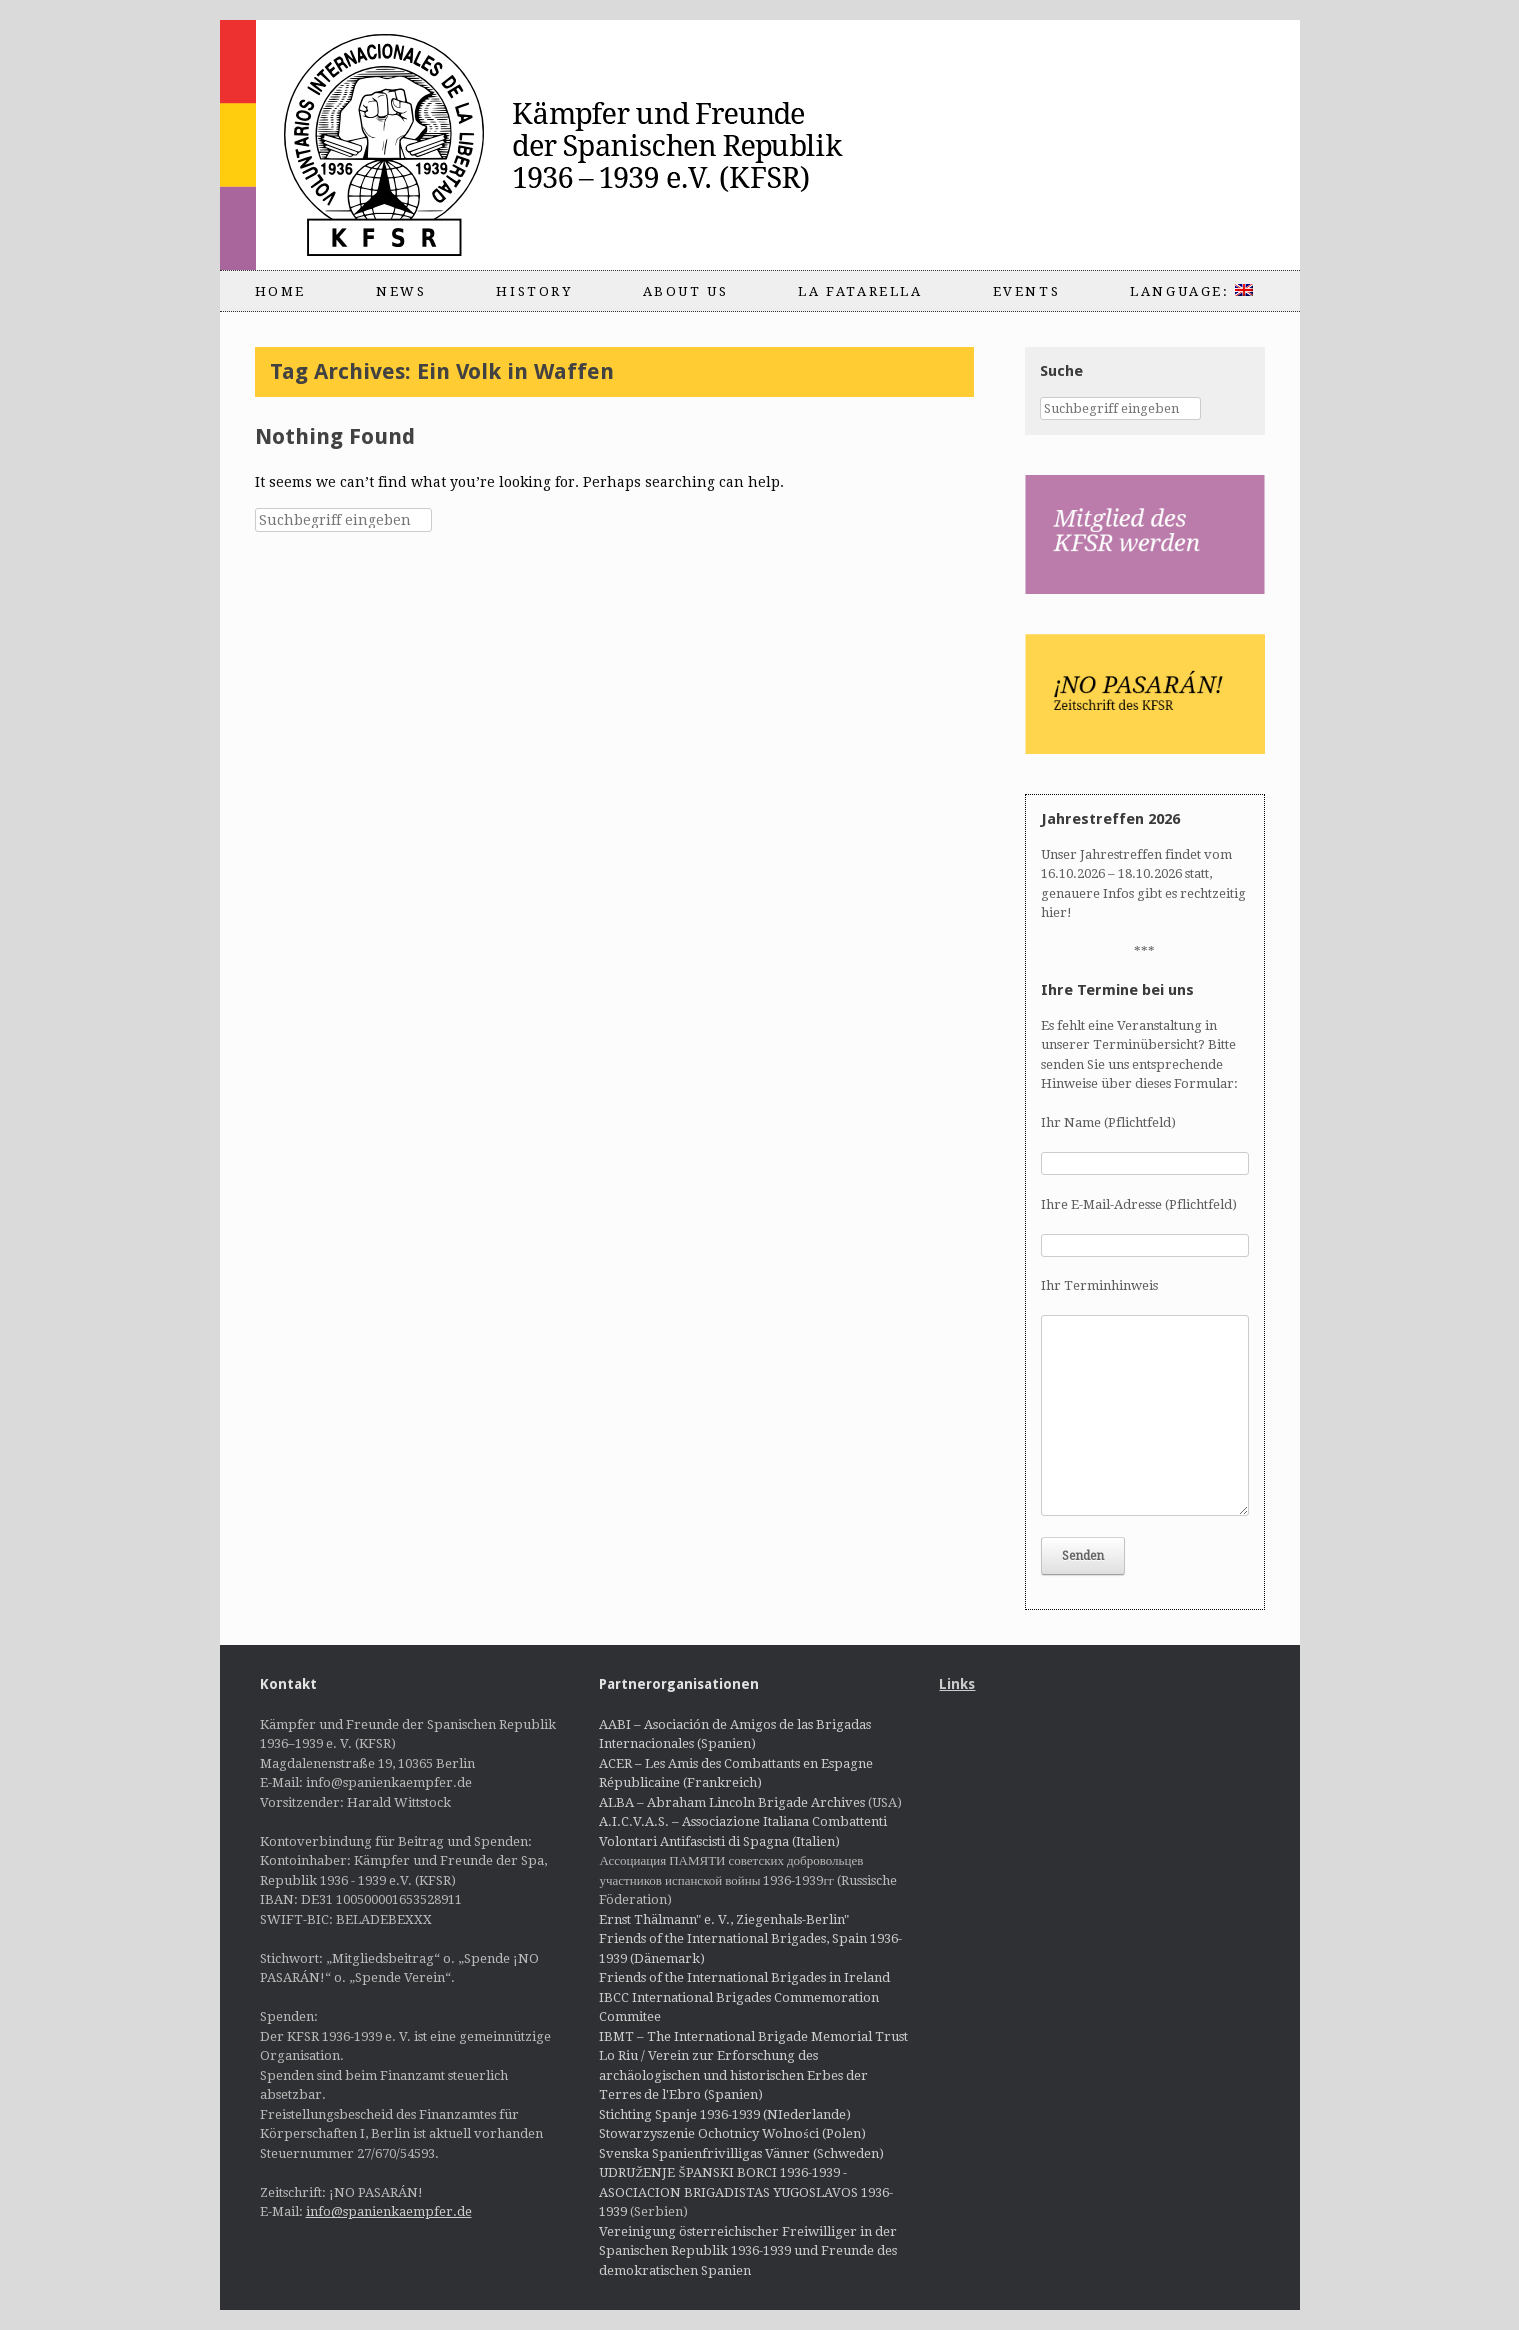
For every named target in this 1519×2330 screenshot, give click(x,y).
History (534, 291)
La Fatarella (860, 291)
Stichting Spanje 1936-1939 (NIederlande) (725, 2114)
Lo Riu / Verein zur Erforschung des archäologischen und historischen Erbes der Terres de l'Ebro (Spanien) (733, 2075)
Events (1027, 291)
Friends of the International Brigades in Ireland (744, 1977)
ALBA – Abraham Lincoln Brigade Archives (732, 1802)
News (401, 291)
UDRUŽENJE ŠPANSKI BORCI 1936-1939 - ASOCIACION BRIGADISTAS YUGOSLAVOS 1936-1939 (746, 2192)
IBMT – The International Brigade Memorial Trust (753, 2036)
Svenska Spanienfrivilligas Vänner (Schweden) (741, 2153)
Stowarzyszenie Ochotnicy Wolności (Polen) (732, 2133)
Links (957, 1684)
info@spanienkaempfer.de (389, 2211)
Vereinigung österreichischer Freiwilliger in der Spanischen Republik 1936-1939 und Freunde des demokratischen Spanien (748, 2251)
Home (280, 291)
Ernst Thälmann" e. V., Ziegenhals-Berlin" (724, 1919)
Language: (1191, 291)
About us (686, 291)
